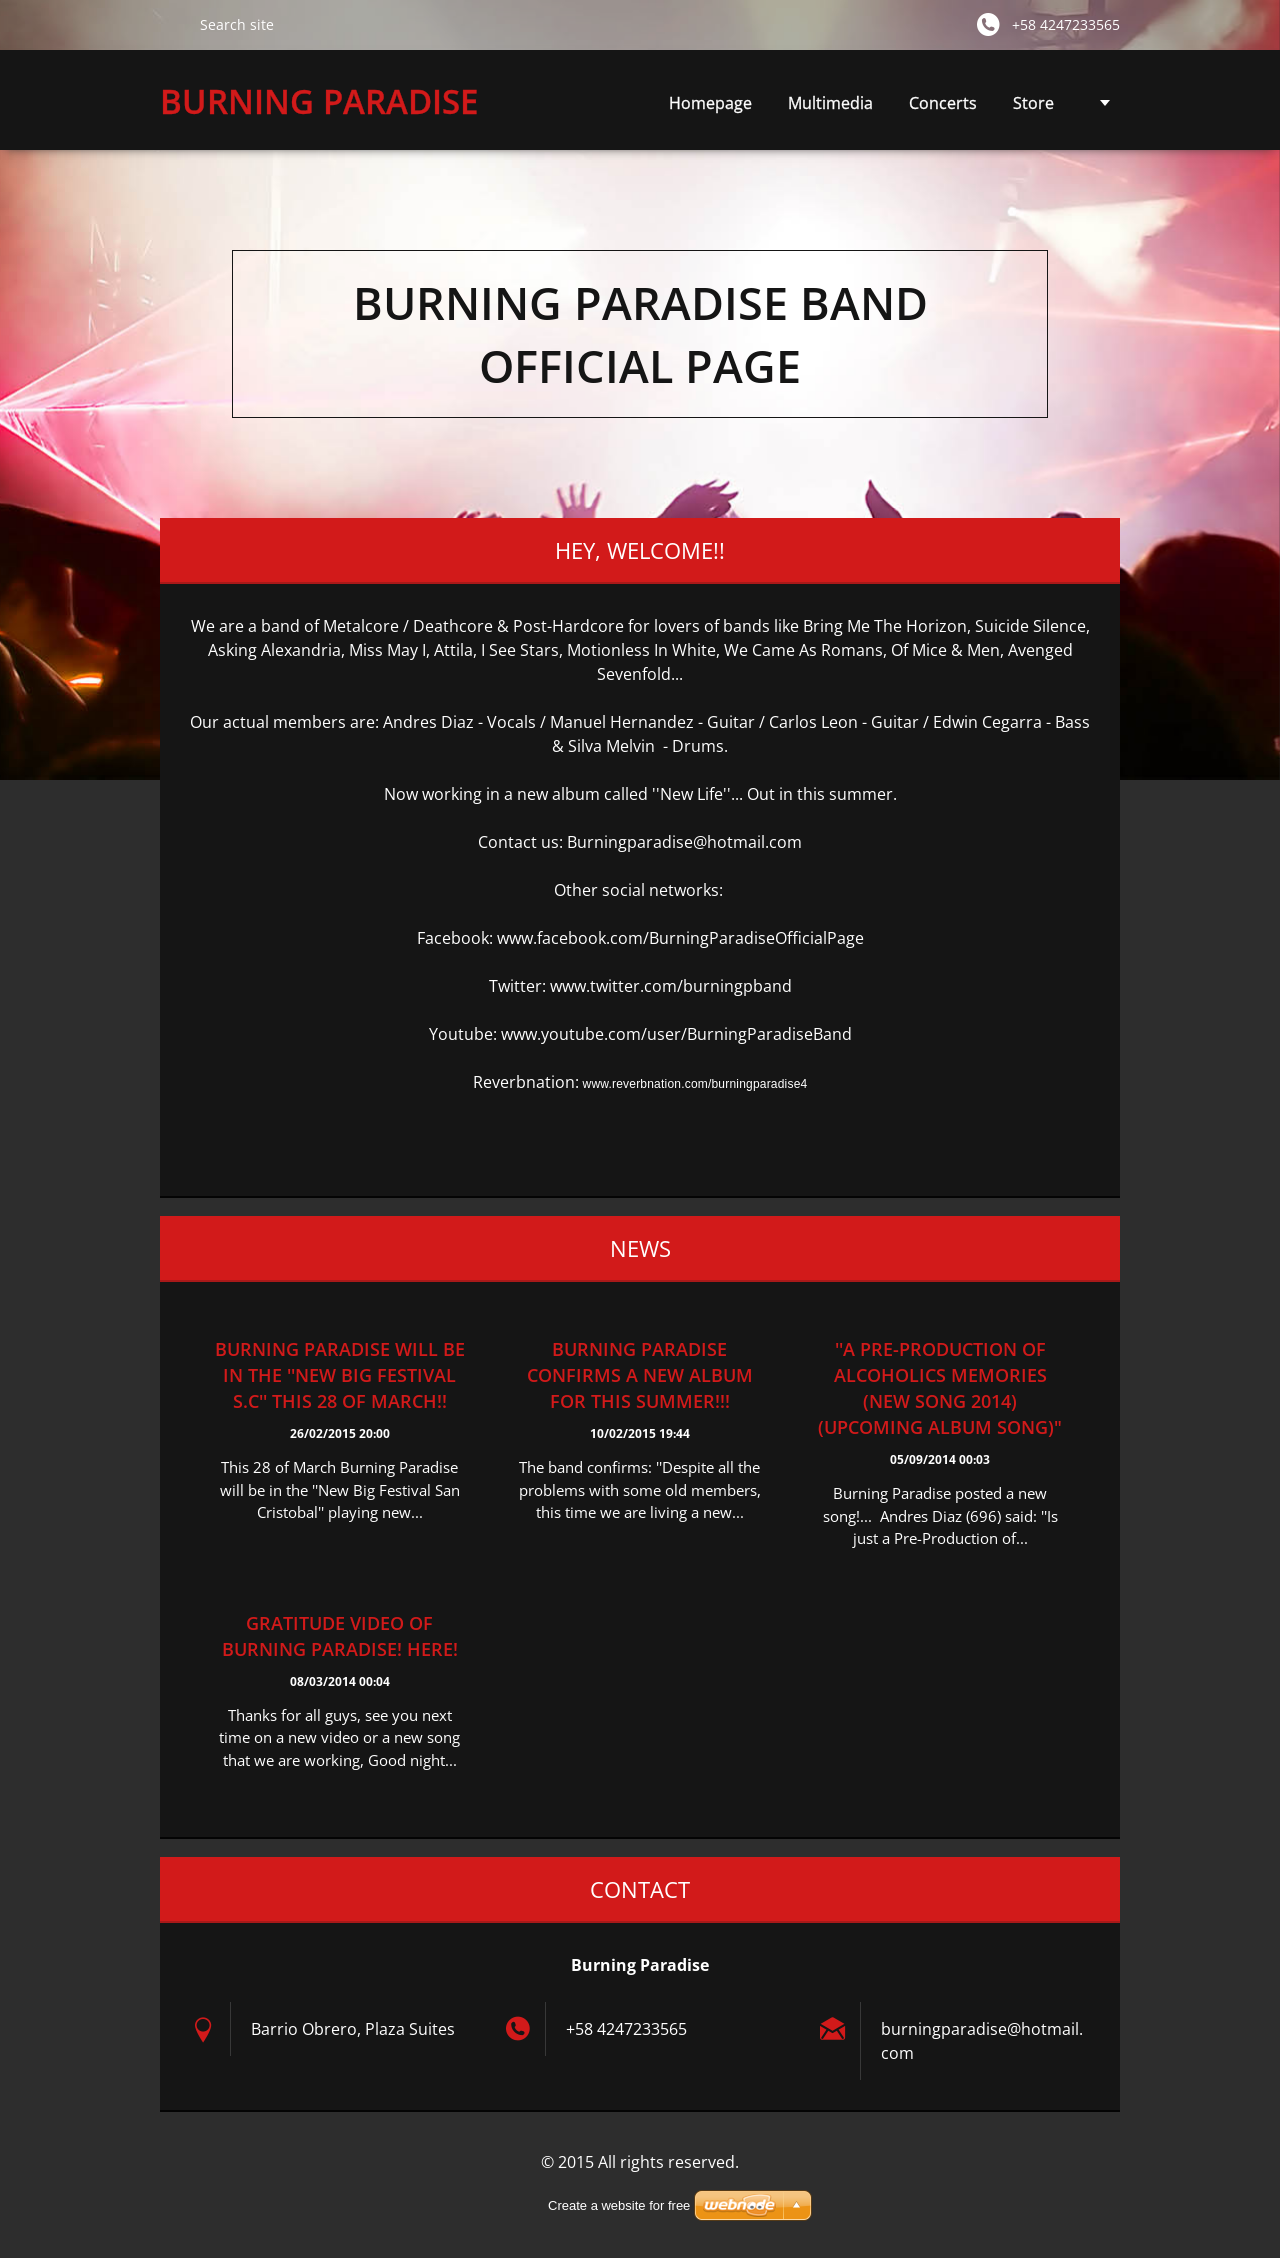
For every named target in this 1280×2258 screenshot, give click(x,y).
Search (172, 24)
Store (1033, 103)
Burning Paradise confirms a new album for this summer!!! (640, 1375)
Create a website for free (619, 2205)
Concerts (943, 103)
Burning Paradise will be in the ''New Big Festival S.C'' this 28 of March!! (340, 1375)
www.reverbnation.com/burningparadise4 (695, 1084)
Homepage (710, 103)
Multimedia (830, 108)
